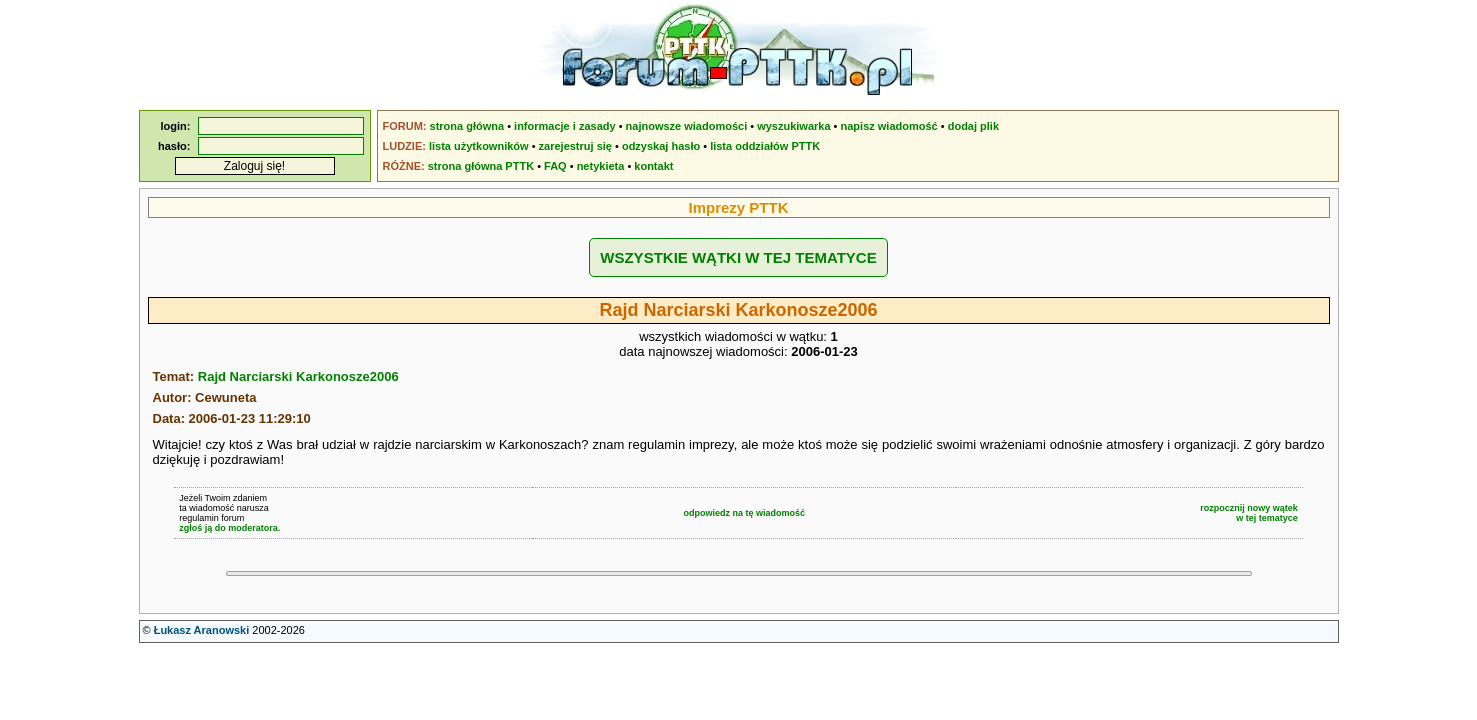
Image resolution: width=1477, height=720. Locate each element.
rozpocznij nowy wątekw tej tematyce (1249, 513)
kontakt (653, 166)
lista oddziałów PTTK (765, 146)
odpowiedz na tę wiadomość (744, 513)
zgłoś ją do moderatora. (229, 528)
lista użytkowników (479, 146)
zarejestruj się (575, 146)
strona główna (467, 126)
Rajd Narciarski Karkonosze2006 (298, 376)
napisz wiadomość (889, 126)
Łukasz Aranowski (202, 630)
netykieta (601, 166)
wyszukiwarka (793, 126)
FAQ (555, 166)
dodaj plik (973, 126)
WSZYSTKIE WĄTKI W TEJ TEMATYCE (738, 257)
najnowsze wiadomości (687, 126)
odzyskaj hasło (661, 146)
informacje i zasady (565, 126)
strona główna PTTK (481, 166)
